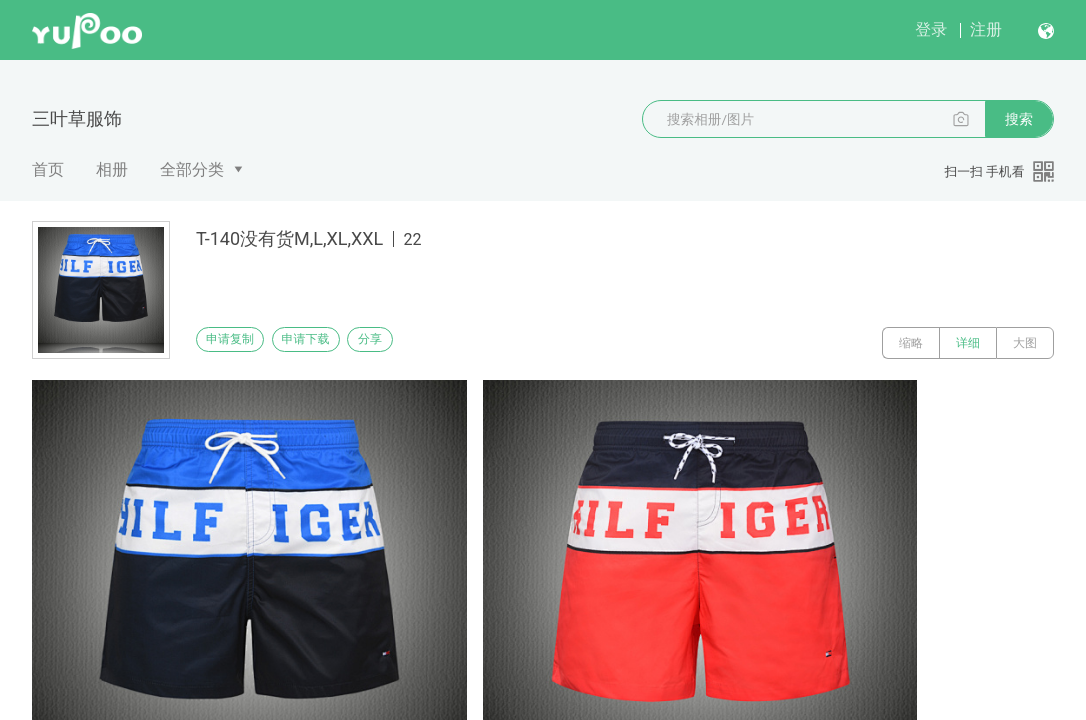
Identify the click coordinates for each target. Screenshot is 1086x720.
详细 (968, 343)
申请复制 (238, 343)
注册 (986, 29)
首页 (48, 169)
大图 (1025, 343)
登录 (931, 29)
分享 (418, 343)
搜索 (1019, 119)
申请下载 (328, 343)
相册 (112, 169)
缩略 (911, 343)
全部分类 (192, 169)
